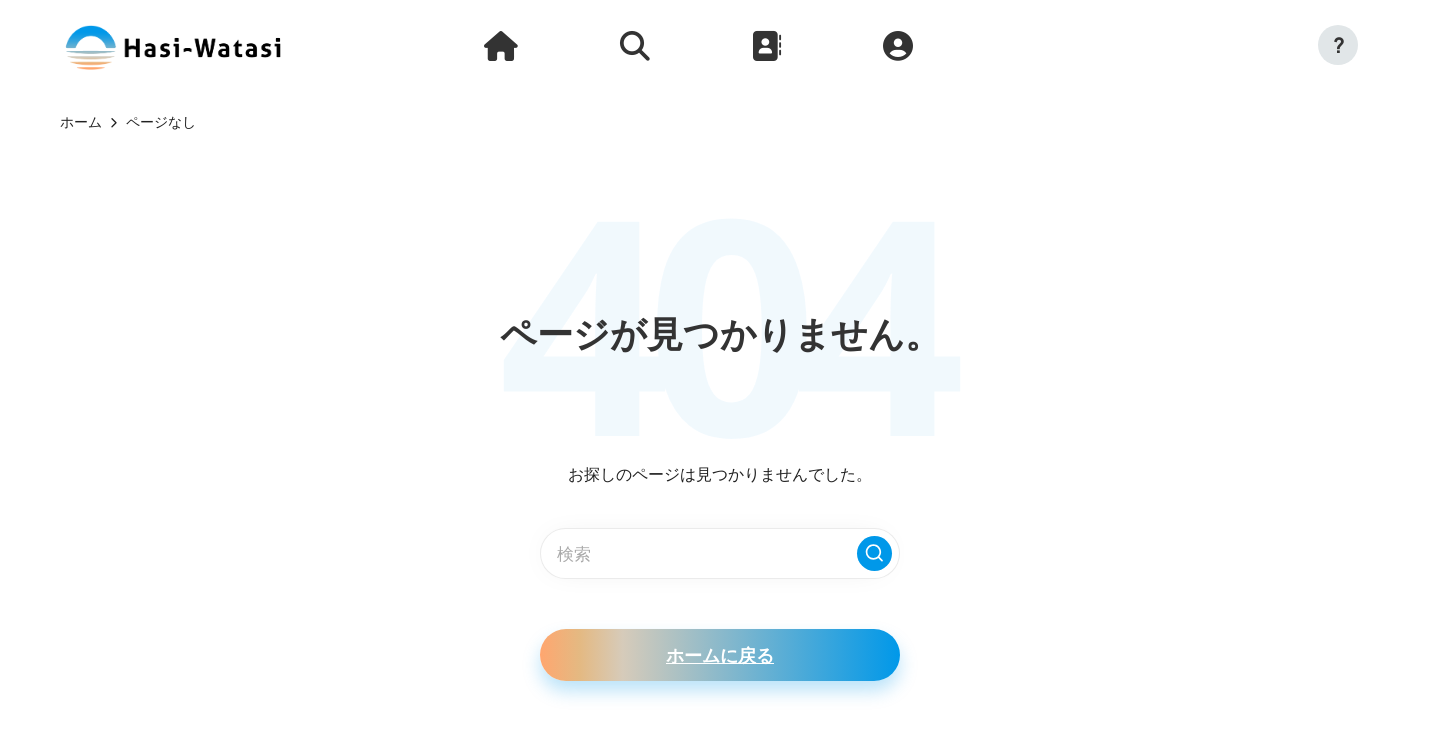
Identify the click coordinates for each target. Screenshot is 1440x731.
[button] (1338, 45)
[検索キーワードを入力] (720, 553)
